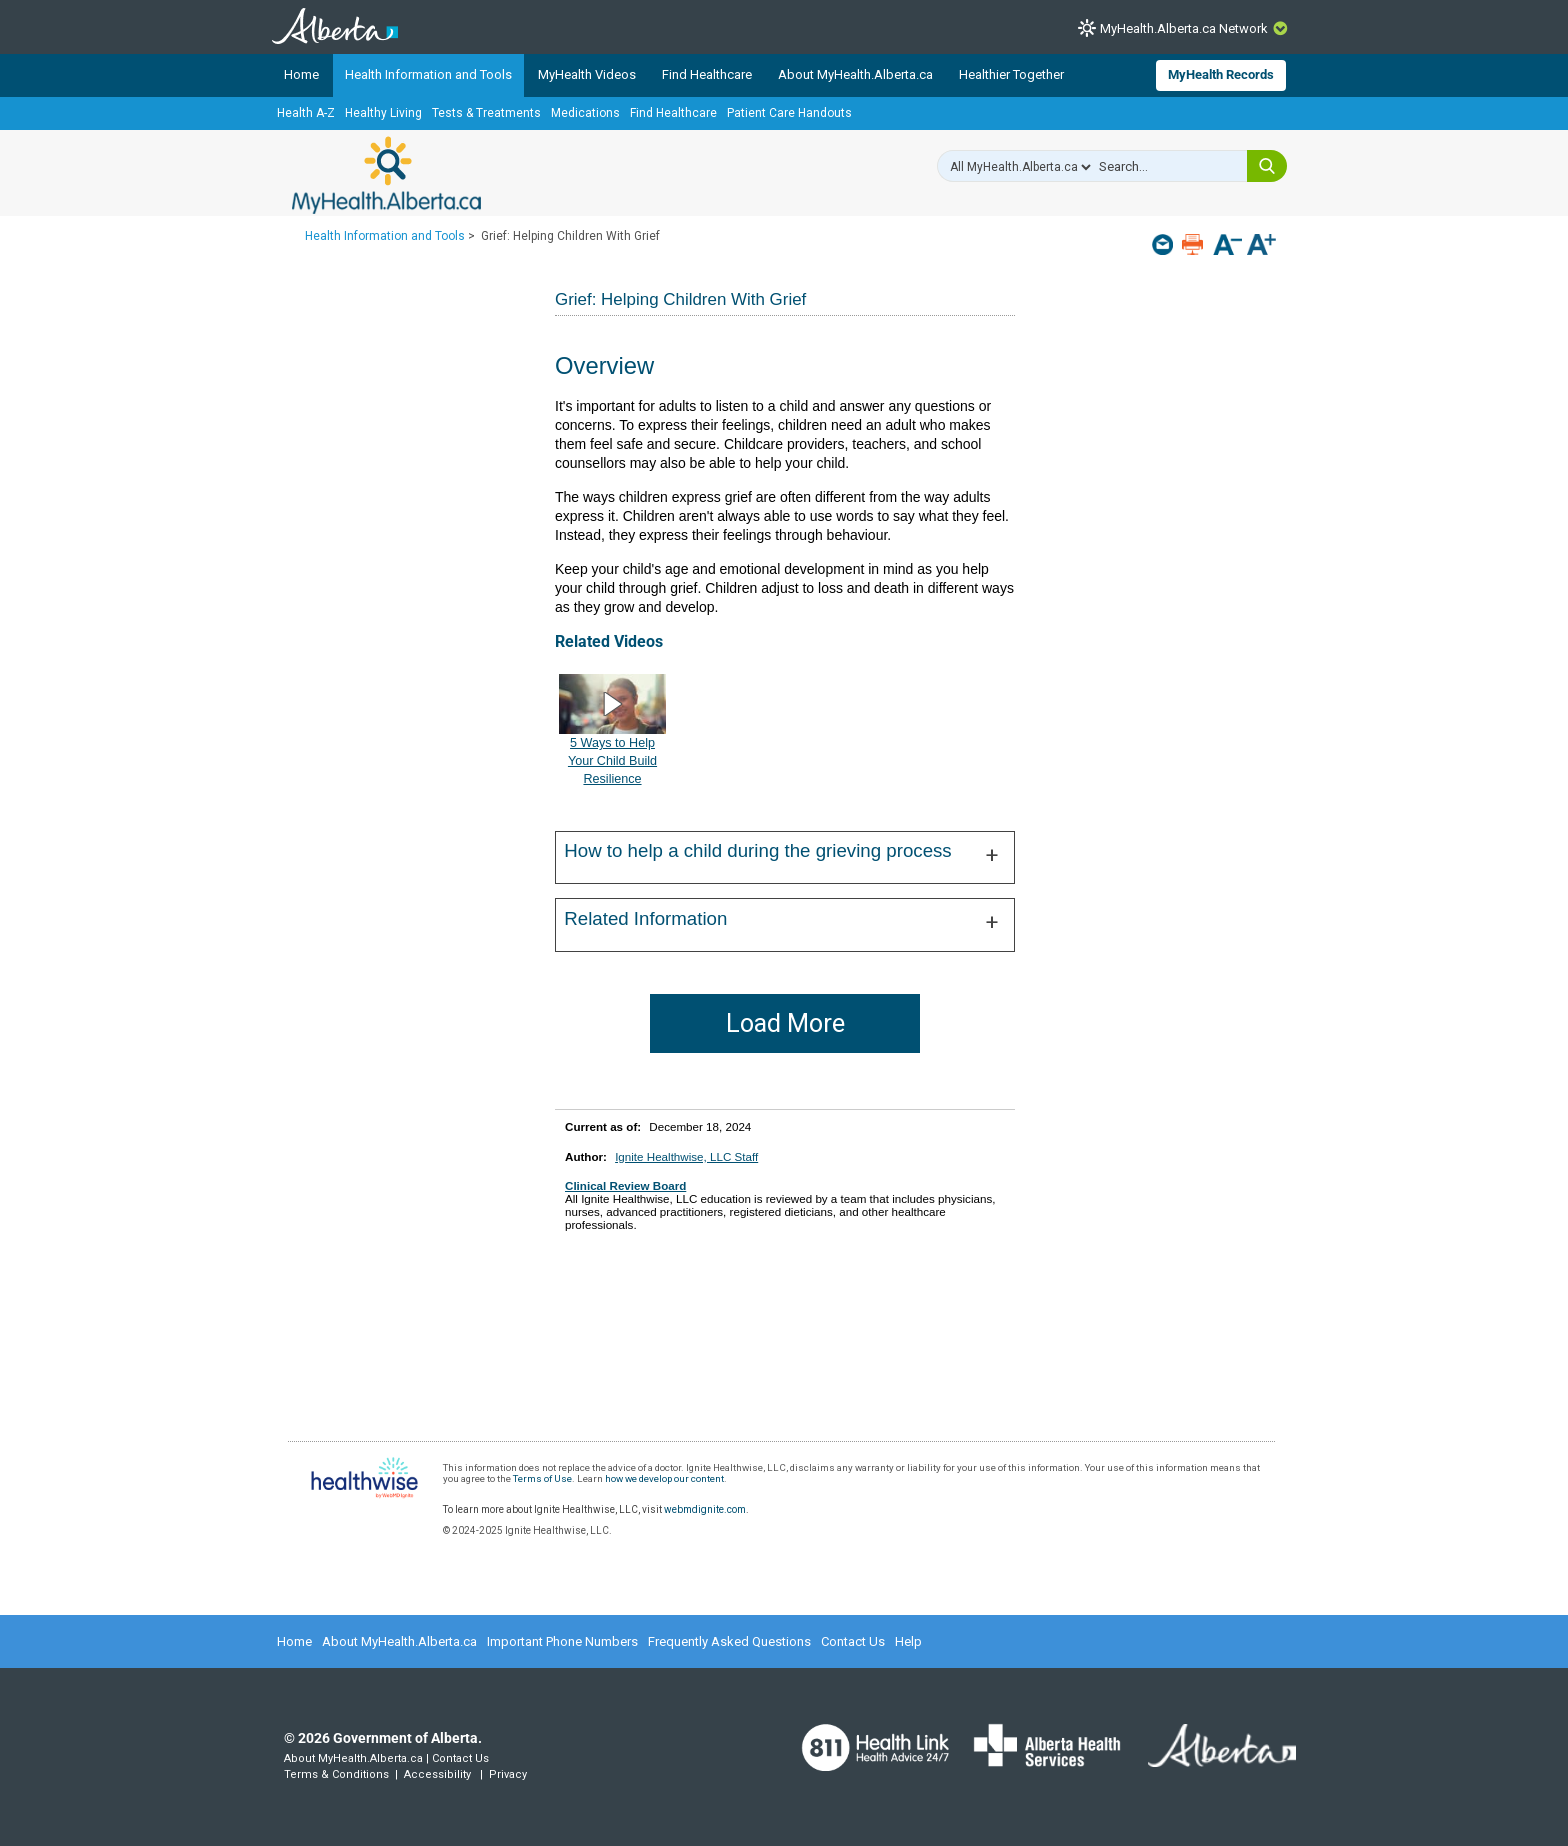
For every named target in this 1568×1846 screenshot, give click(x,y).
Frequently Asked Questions (729, 1641)
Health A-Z (306, 113)
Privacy (508, 1774)
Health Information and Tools (428, 74)
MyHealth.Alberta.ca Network (1184, 28)
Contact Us (853, 1641)
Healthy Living (383, 113)
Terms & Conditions (336, 1774)
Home (301, 74)
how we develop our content (664, 1478)
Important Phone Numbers (562, 1641)
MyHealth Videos (587, 74)
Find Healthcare (707, 74)
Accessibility (437, 1774)
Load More (785, 1023)
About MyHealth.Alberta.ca (855, 74)
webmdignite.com (705, 1509)
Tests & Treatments (486, 113)
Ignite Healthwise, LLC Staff (686, 1156)
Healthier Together (1011, 74)
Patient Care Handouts (789, 113)
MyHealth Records (1221, 74)
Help (908, 1641)
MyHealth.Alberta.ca (386, 175)
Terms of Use (542, 1478)
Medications (585, 113)
